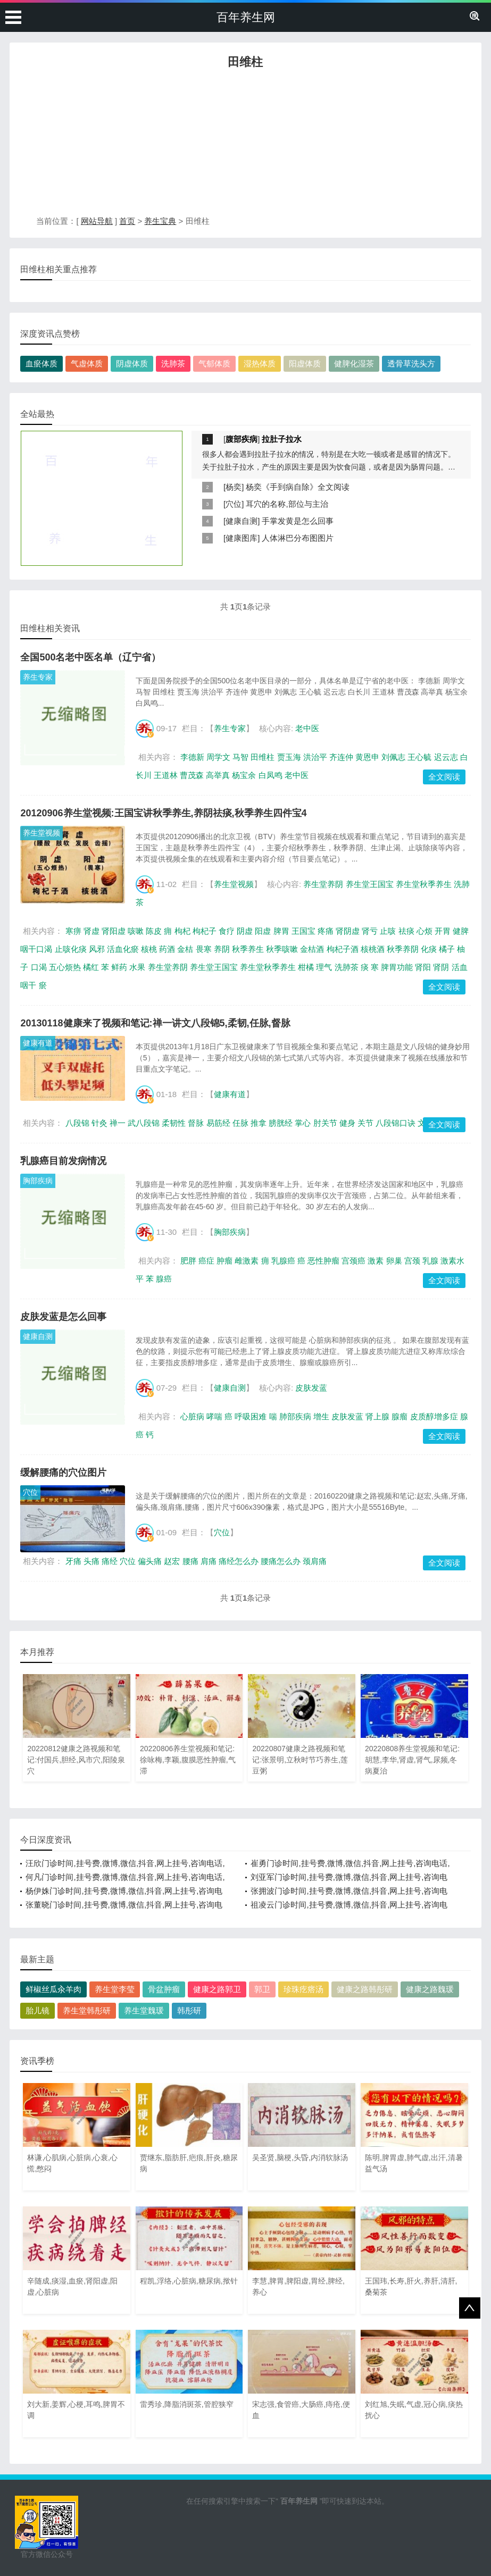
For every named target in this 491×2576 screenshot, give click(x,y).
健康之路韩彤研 (365, 1989)
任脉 (240, 1122)
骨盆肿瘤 (164, 1989)
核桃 (149, 949)
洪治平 (315, 757)
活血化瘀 (123, 949)
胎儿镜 (37, 2010)
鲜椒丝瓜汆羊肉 (53, 1989)
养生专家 (38, 677)
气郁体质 (214, 363)
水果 (137, 967)
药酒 (167, 949)
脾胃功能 (397, 967)
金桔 (185, 949)
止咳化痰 (71, 949)
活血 (460, 967)
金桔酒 (312, 949)
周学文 (218, 757)
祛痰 (406, 930)
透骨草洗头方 (411, 363)
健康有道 (38, 1043)
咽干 (28, 985)
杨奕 (234, 486)
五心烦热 (65, 967)
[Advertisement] (245, 145)
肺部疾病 (295, 1416)
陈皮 (154, 930)
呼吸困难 (251, 1416)
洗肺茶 (173, 363)
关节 (365, 1122)
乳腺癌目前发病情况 (63, 1161)
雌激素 (247, 1260)
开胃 (443, 930)
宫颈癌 (353, 1260)
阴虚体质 (132, 363)
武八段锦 (144, 1122)
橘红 (91, 967)
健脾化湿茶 (354, 363)
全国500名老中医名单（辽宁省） (90, 657)
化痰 (429, 949)
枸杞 (182, 930)
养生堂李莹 (115, 1989)
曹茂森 (192, 775)
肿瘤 (224, 1260)
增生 (321, 1416)
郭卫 (262, 1989)
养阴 (222, 949)
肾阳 (423, 967)
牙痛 (73, 1561)
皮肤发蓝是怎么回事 (63, 1316)
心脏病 (192, 1416)
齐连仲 (341, 757)
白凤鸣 (270, 775)
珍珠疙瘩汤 (303, 1989)
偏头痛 (150, 1561)
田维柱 (262, 757)
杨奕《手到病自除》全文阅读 (297, 486)
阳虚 (263, 930)
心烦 (424, 930)
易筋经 (218, 1122)
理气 (324, 967)
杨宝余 (244, 775)
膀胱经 (281, 1122)
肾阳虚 (114, 930)
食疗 (227, 930)
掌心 (303, 1122)
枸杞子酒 (343, 949)
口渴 (39, 967)
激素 (376, 1260)
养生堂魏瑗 (144, 2010)
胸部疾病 (38, 1180)
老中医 (307, 728)
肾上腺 (377, 1416)
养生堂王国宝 (370, 884)
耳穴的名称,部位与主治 (287, 503)
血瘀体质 (41, 363)
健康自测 (241, 520)
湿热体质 (260, 363)
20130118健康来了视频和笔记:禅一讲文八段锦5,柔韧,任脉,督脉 (155, 1023)
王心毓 (419, 757)
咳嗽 (136, 930)
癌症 (206, 1260)
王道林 (166, 775)
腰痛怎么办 (281, 1561)
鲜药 (119, 967)
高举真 (218, 775)
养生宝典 (160, 220)
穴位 (234, 503)
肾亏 (370, 930)
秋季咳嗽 (282, 949)
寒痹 (73, 930)
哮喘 (214, 1416)
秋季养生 (248, 949)
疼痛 (326, 930)
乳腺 (430, 1260)
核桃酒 (373, 949)
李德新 (192, 757)
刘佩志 (393, 757)
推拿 (259, 1122)
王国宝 (303, 930)
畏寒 (204, 949)
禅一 (118, 1122)
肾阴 (441, 967)
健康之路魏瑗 (430, 1989)
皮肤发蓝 (311, 1387)
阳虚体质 (305, 363)
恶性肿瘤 (323, 1260)
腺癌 (164, 1278)
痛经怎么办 (239, 1561)
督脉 (196, 1122)
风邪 (97, 949)
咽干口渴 (36, 949)
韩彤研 (189, 2010)
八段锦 (77, 1122)
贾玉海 (289, 757)
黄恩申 (367, 757)
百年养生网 (246, 17)
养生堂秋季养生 (424, 884)
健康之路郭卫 (217, 1989)
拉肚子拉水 (282, 439)
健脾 (461, 930)
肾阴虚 (348, 930)
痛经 (110, 1561)
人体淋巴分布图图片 (298, 537)
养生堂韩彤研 (87, 2010)
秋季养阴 (403, 949)
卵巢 (394, 1260)
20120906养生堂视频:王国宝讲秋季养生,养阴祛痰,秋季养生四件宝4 (163, 813)
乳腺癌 (283, 1260)
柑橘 (306, 967)
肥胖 (188, 1260)
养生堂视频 (41, 833)
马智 (240, 757)
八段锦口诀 (395, 1122)
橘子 (447, 949)
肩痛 (209, 1561)
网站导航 (97, 220)
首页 (127, 220)
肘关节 (325, 1122)
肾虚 (91, 930)
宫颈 (412, 1260)
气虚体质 (87, 363)
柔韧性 (174, 1122)
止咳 (388, 930)
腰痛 (190, 1561)
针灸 (99, 1122)
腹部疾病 (241, 439)
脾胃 (281, 930)
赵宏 (172, 1561)
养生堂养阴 (323, 884)
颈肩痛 (315, 1561)
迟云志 (446, 757)
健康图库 (241, 537)
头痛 (91, 1561)
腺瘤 (399, 1416)
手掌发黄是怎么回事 (298, 520)
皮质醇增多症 (434, 1416)
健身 (347, 1122)
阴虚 (245, 930)
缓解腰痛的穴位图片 (63, 1472)
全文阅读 (444, 776)
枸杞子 (205, 930)
